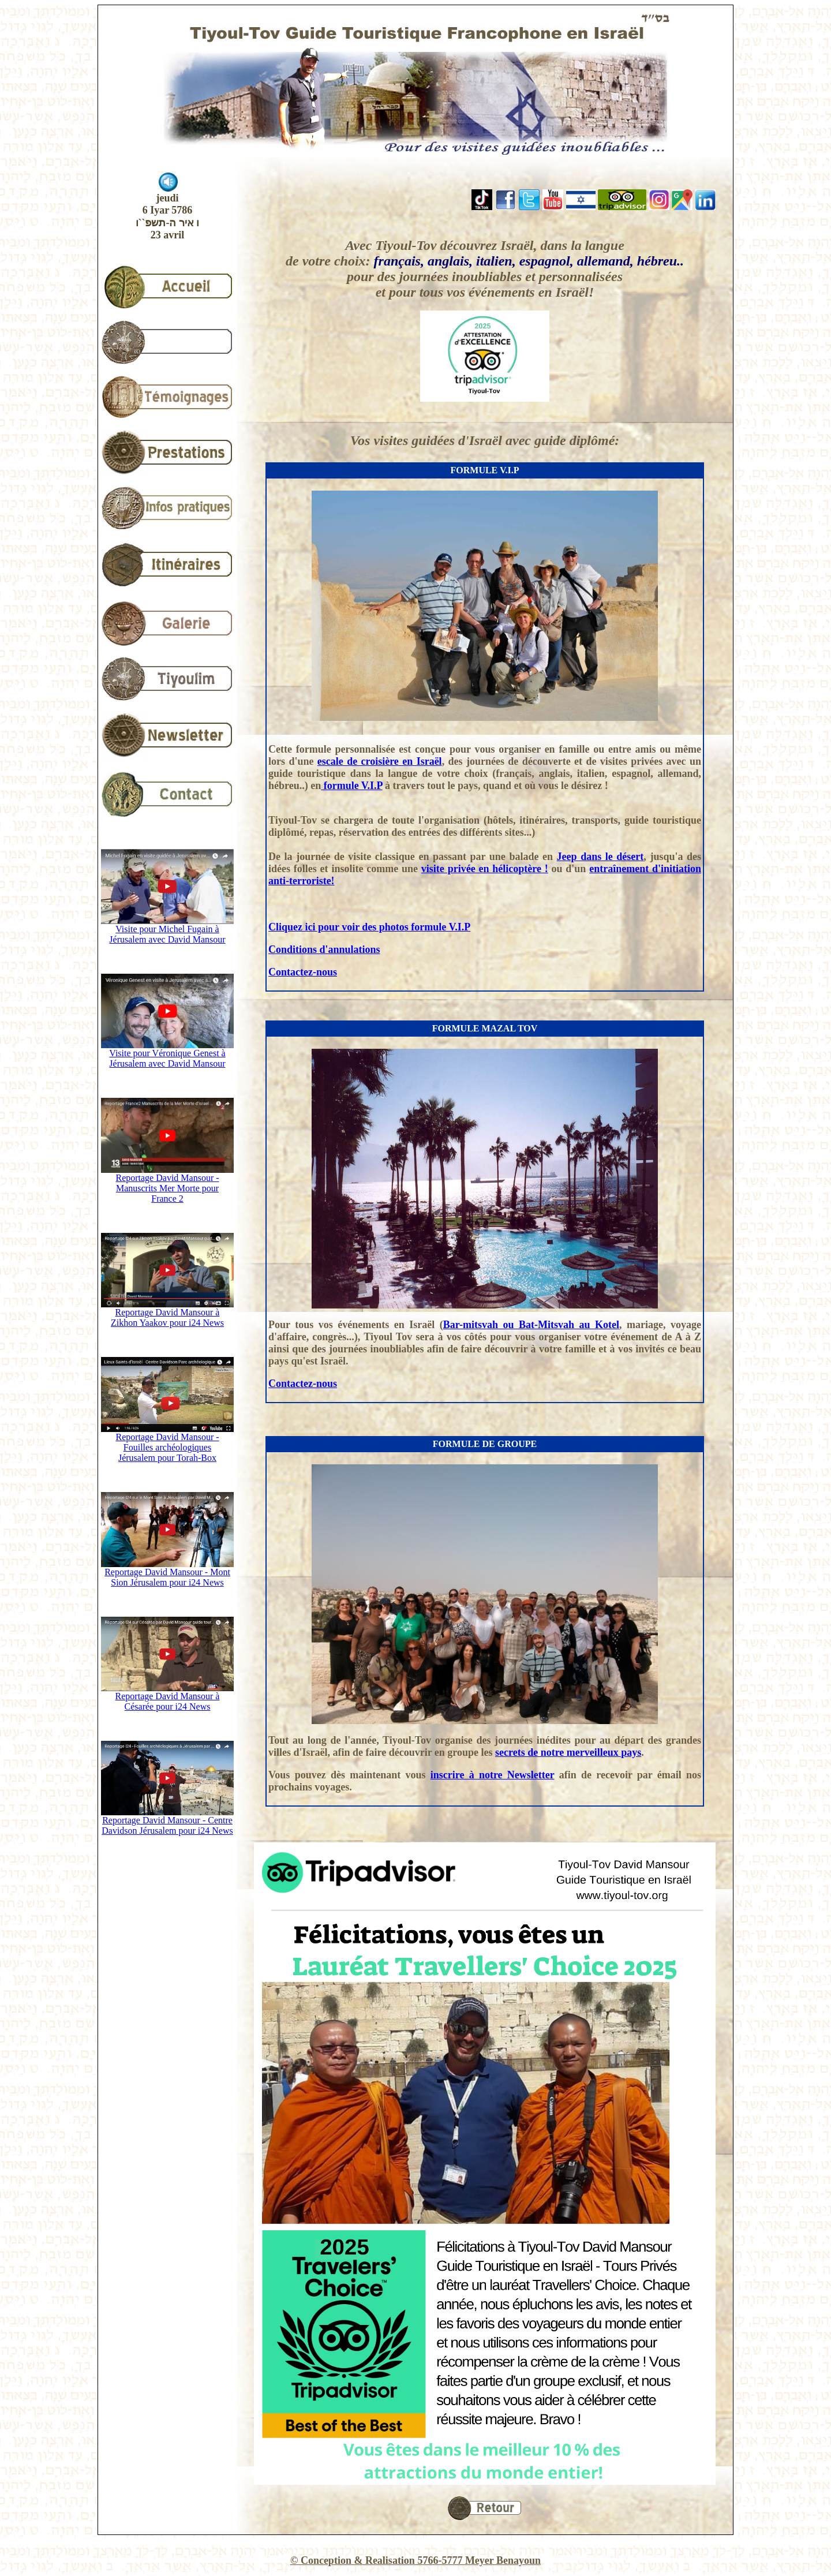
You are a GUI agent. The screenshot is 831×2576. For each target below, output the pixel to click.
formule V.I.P (351, 785)
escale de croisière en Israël (379, 761)
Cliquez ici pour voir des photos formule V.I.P (369, 927)
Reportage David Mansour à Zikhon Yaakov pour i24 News (167, 1313)
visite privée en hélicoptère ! (484, 868)
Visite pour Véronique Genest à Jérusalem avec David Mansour (167, 1054)
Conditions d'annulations (324, 949)
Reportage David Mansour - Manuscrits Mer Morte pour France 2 (167, 1184)
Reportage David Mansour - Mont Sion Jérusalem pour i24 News (167, 1573)
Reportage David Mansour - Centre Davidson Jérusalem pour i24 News (167, 1821)
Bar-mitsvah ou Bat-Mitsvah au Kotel (531, 1324)
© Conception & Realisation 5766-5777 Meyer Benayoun (415, 2560)
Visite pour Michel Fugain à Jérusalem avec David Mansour (167, 930)
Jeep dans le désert (600, 856)
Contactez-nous (302, 972)
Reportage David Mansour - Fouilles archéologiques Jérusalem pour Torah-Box (167, 1443)
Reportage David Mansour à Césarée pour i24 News (167, 1697)
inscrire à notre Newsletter (493, 1775)
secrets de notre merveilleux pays (568, 1752)
